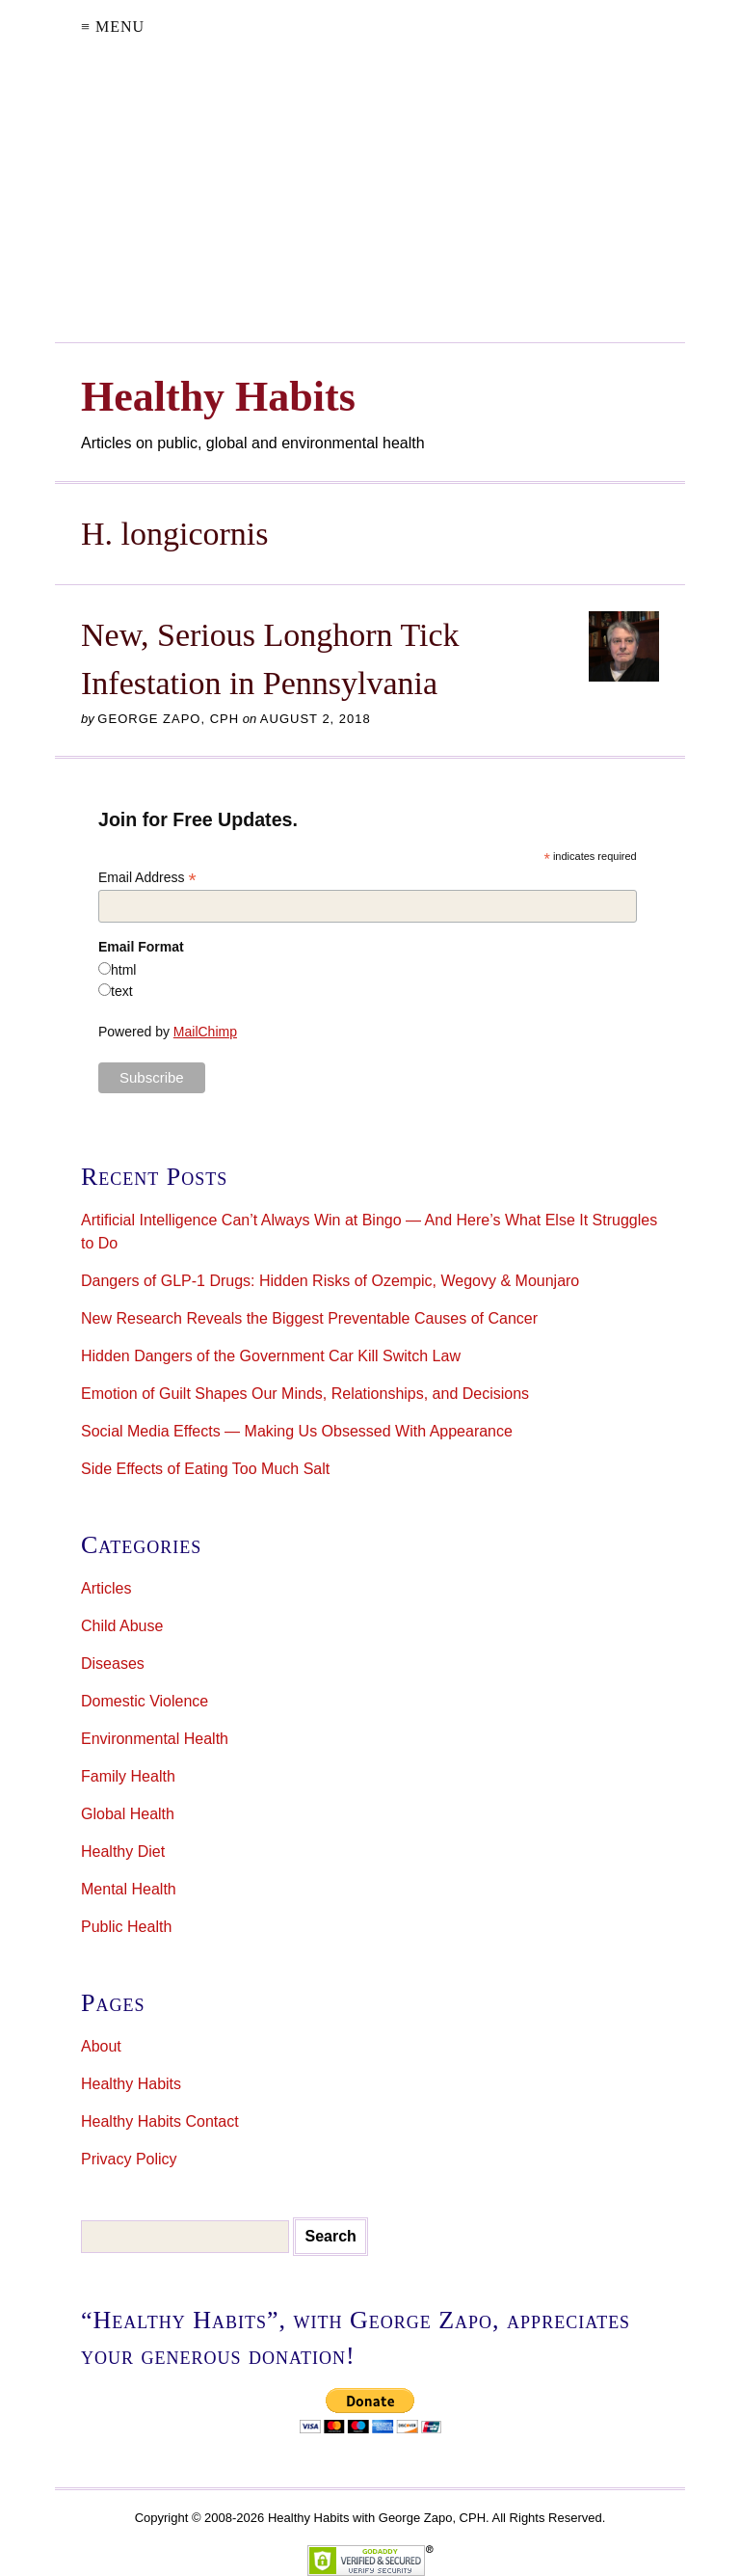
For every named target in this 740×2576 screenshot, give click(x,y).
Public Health (126, 1927)
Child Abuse (122, 1626)
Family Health (128, 1776)
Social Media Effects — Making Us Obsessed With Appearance (297, 1431)
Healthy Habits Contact (160, 2121)
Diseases (113, 1663)
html (123, 970)
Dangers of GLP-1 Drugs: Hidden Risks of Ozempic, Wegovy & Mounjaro (330, 1281)
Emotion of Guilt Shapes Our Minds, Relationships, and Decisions (305, 1393)
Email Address (147, 878)
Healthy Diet (123, 1851)
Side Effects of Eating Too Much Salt (205, 1469)
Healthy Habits (131, 2084)
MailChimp (205, 1031)
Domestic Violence (144, 1701)
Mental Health (128, 1889)
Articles (106, 1588)
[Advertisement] (370, 198)
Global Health (127, 1814)
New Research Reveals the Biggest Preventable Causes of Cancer (309, 1318)
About (101, 2046)
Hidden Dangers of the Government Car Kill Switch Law (271, 1356)
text (122, 991)
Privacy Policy (129, 2159)
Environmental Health (154, 1739)
